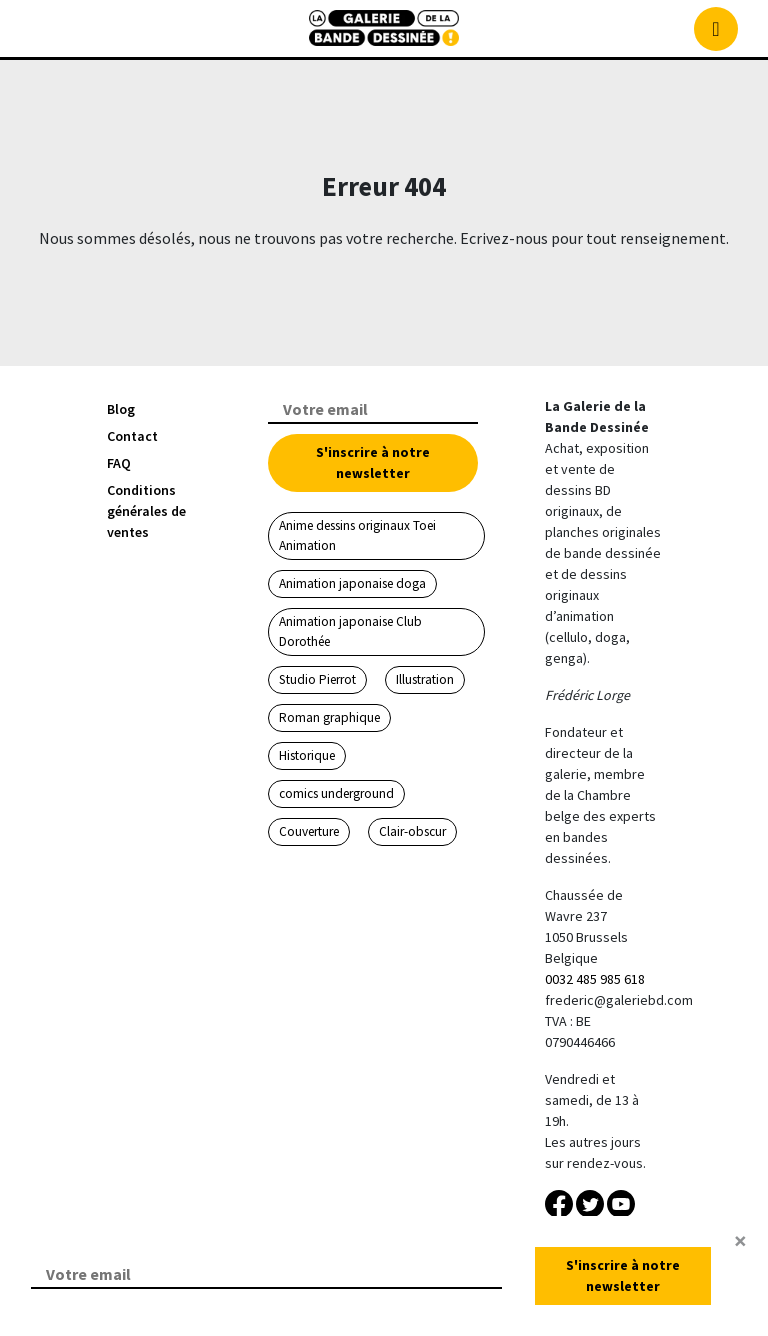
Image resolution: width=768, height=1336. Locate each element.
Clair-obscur (412, 831)
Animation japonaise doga (352, 583)
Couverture (309, 831)
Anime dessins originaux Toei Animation (357, 535)
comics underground (336, 793)
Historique (307, 755)
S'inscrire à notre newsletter (373, 462)
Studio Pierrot (317, 679)
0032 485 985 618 (595, 979)
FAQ (119, 463)
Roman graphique (329, 717)
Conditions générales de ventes (146, 511)
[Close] (740, 1241)
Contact (132, 436)
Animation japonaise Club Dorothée (350, 631)
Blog (121, 409)
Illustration (425, 679)
